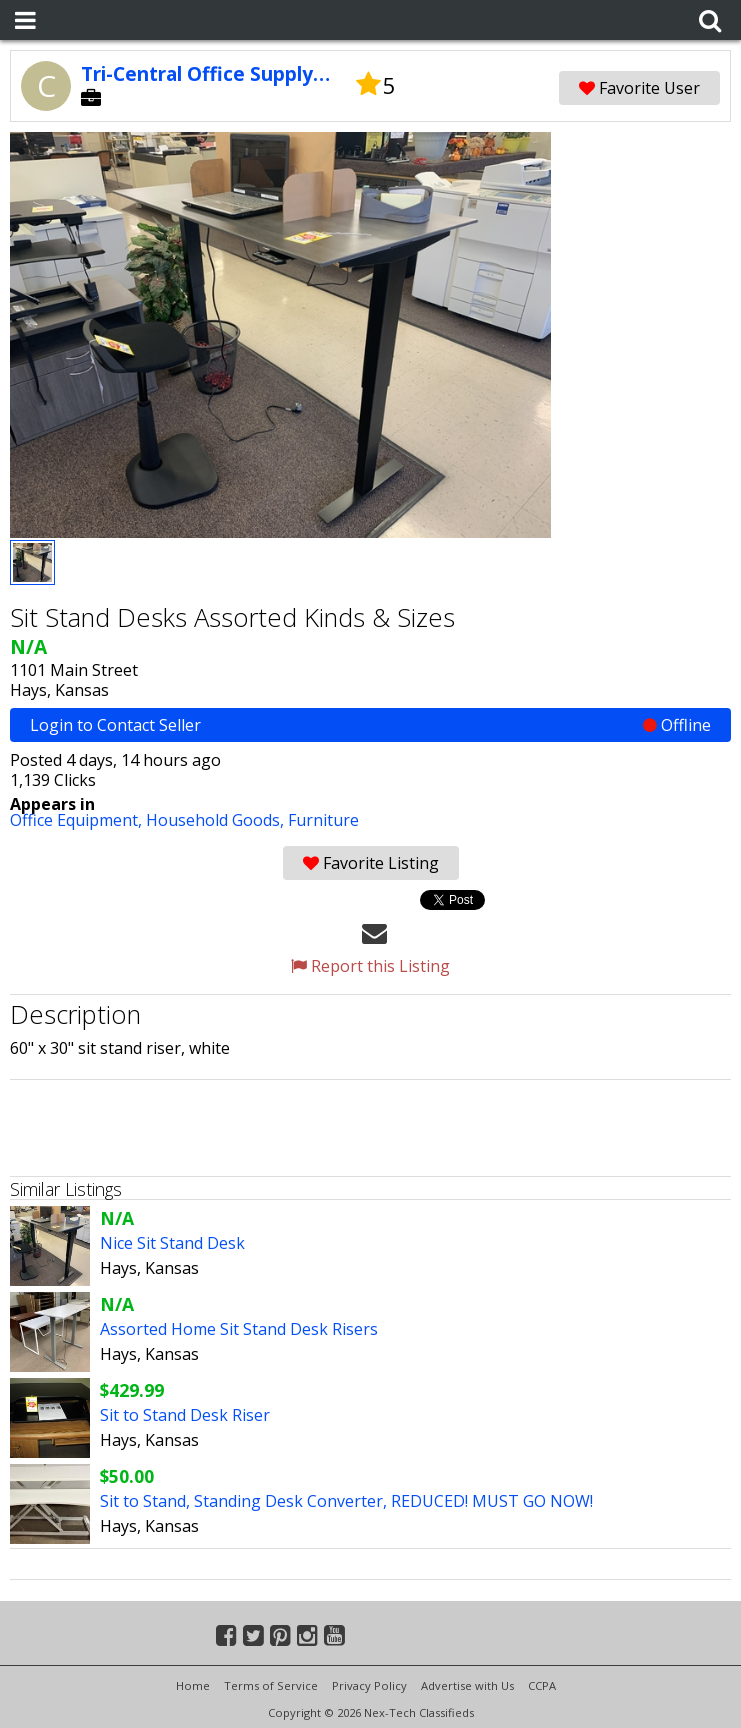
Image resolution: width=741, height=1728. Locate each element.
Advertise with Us (467, 1685)
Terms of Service (271, 1685)
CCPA (542, 1685)
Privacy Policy (369, 1685)
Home (193, 1685)
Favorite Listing (371, 863)
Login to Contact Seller (370, 725)
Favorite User (639, 88)
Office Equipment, (78, 820)
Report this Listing (370, 966)
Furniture (323, 820)
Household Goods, (217, 820)
